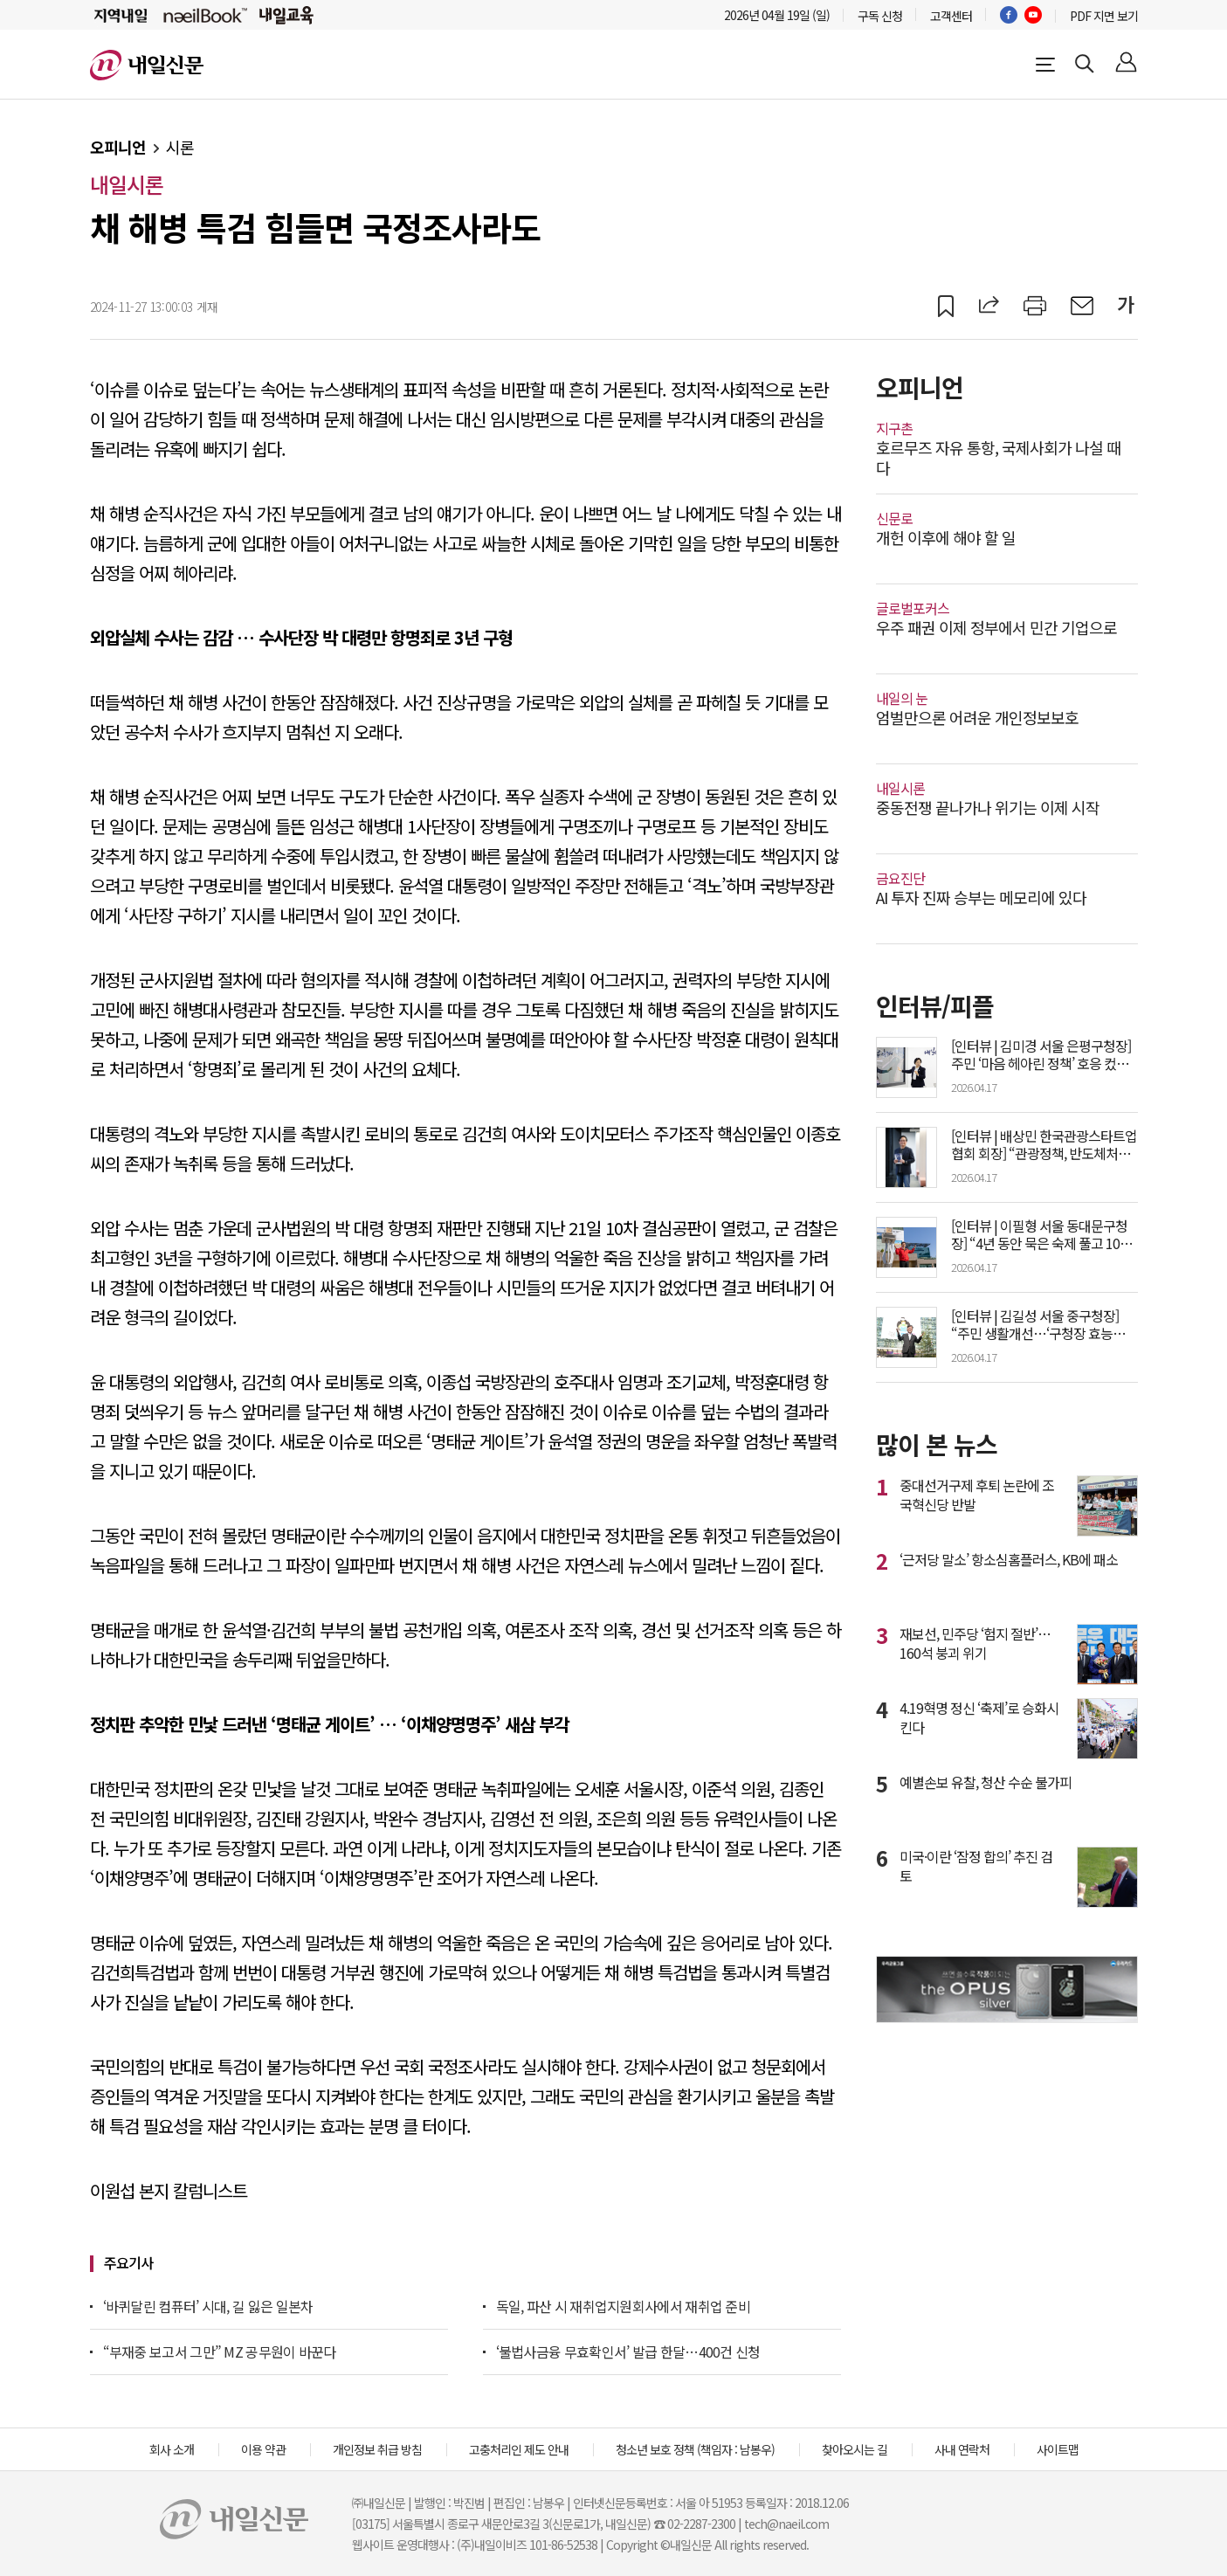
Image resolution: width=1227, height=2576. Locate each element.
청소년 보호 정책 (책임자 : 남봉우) (695, 2449)
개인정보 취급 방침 (377, 2449)
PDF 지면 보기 (1104, 16)
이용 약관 (263, 2449)
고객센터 (951, 16)
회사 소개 (171, 2449)
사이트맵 (1058, 2449)
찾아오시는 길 (854, 2449)
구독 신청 (880, 16)
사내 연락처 (961, 2449)
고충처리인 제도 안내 (519, 2449)
